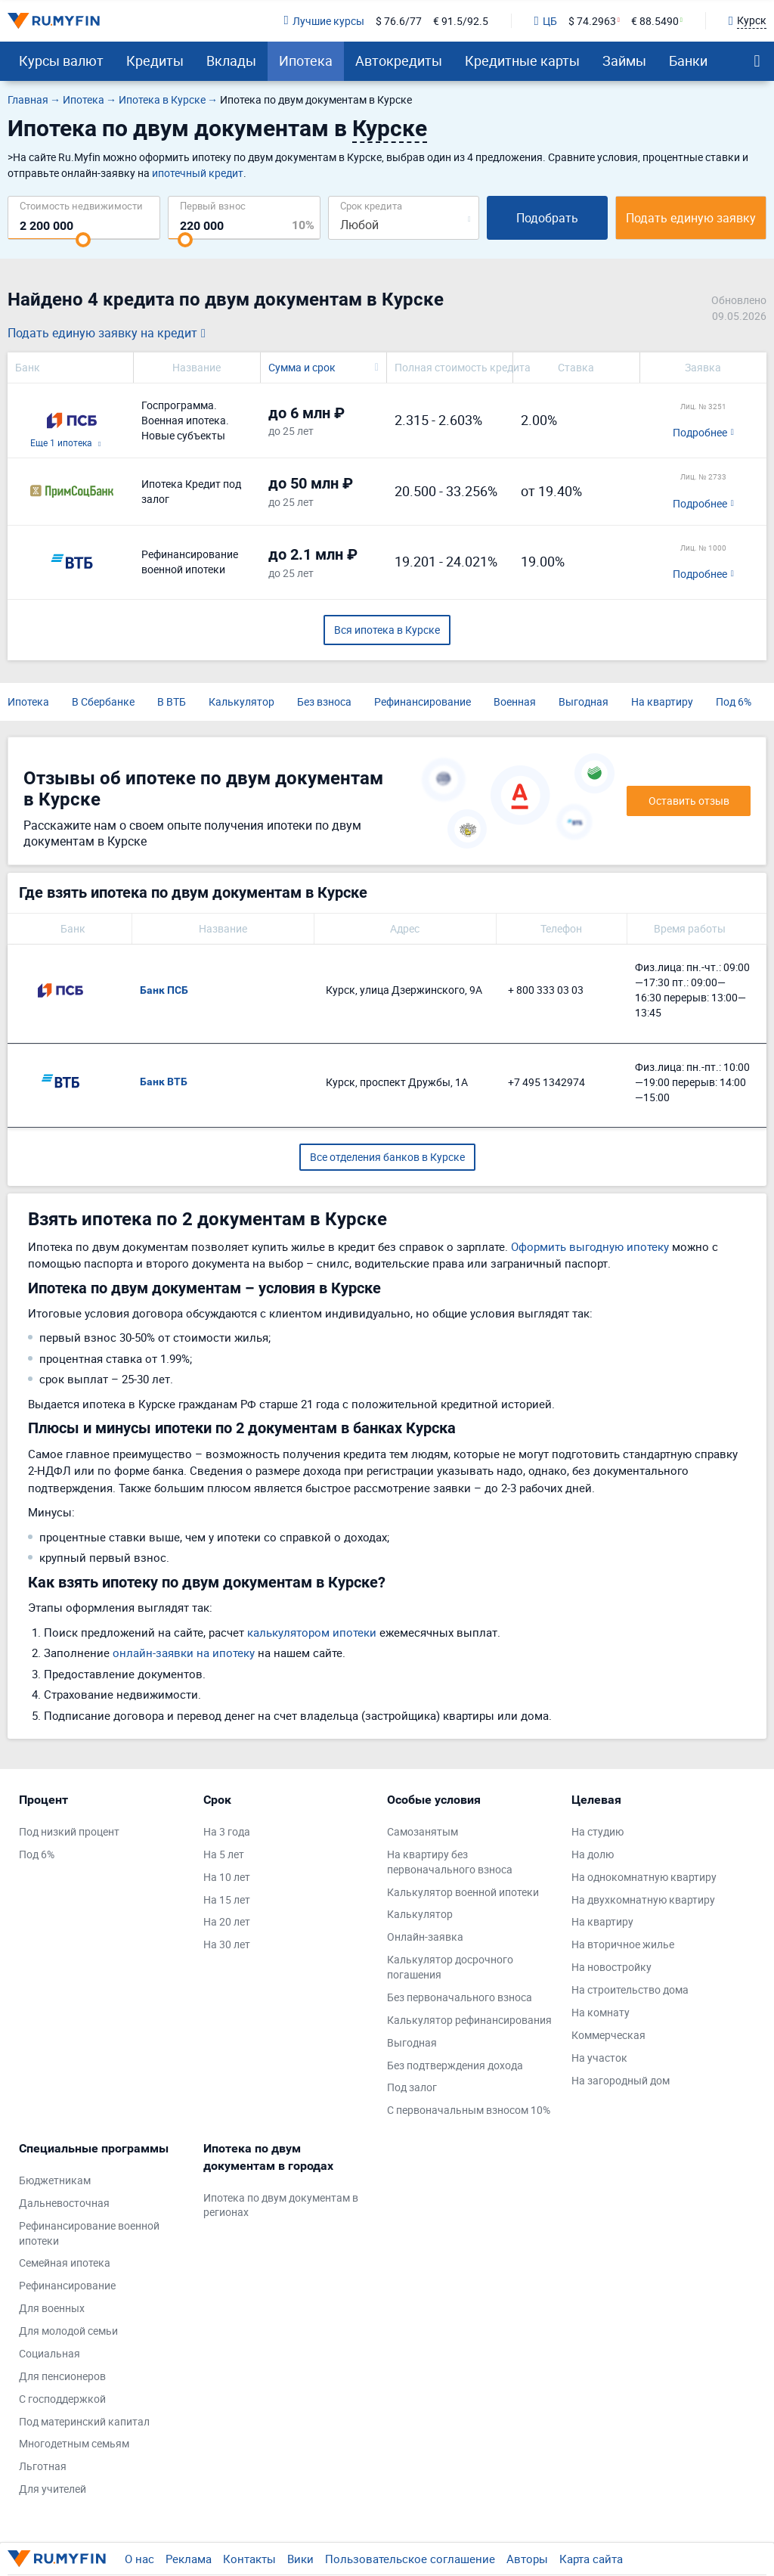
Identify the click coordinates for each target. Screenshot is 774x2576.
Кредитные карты (522, 60)
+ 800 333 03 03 (546, 989)
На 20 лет (226, 1921)
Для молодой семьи (68, 2330)
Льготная (43, 2466)
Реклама (189, 2558)
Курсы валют (61, 60)
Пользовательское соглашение (410, 2558)
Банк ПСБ (164, 990)
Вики (300, 2558)
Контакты (249, 2558)
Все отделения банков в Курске (387, 1157)
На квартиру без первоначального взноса (449, 1861)
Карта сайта (591, 2558)
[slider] (83, 239)
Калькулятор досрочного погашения (450, 1967)
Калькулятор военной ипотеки (463, 1892)
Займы (624, 60)
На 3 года (226, 1831)
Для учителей (52, 2488)
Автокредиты (398, 60)
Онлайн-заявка (425, 1936)
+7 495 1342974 (546, 1082)
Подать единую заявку (691, 217)
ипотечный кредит (197, 173)
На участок (599, 2057)
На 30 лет (226, 1944)
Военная (515, 701)
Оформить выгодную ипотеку (590, 1246)
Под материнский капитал (84, 2421)
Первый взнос (213, 205)
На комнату (600, 2012)
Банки (688, 60)
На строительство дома (630, 1989)
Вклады (231, 60)
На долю (592, 1854)
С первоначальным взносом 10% (468, 2110)
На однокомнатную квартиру (644, 1877)
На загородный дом (620, 2080)
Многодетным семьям (74, 2443)
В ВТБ (171, 701)
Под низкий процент (69, 1831)
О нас (139, 2558)
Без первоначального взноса (459, 1997)
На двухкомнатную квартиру (643, 1899)
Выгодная (583, 701)
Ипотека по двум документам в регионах (280, 2205)
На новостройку (611, 1967)
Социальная (49, 2353)
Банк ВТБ (163, 1081)
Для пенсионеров (62, 2376)
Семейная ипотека (64, 2262)
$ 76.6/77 (399, 21)
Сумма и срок (302, 367)
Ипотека (306, 60)
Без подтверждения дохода (455, 2065)
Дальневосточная (64, 2203)
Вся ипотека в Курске (387, 629)
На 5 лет (223, 1854)
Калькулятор (241, 701)
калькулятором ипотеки (311, 1632)
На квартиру (662, 701)
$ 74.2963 (592, 21)
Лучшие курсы (323, 21)
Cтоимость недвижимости (81, 205)
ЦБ (545, 21)
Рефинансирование (422, 701)
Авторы (527, 2558)
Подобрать (547, 217)
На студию (597, 1831)
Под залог (412, 2087)
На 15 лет (226, 1899)
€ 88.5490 (655, 21)
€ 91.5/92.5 (460, 21)
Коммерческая (608, 2035)
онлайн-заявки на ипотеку (184, 1652)
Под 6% (733, 701)
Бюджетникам (55, 2180)
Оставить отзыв (689, 800)
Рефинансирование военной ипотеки (89, 2233)
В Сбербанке (103, 701)
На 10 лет (226, 1877)
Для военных (52, 2308)
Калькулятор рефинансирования (469, 2020)
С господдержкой (62, 2398)
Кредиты (155, 60)
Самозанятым (422, 1831)
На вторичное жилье (622, 1944)
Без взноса (324, 701)
